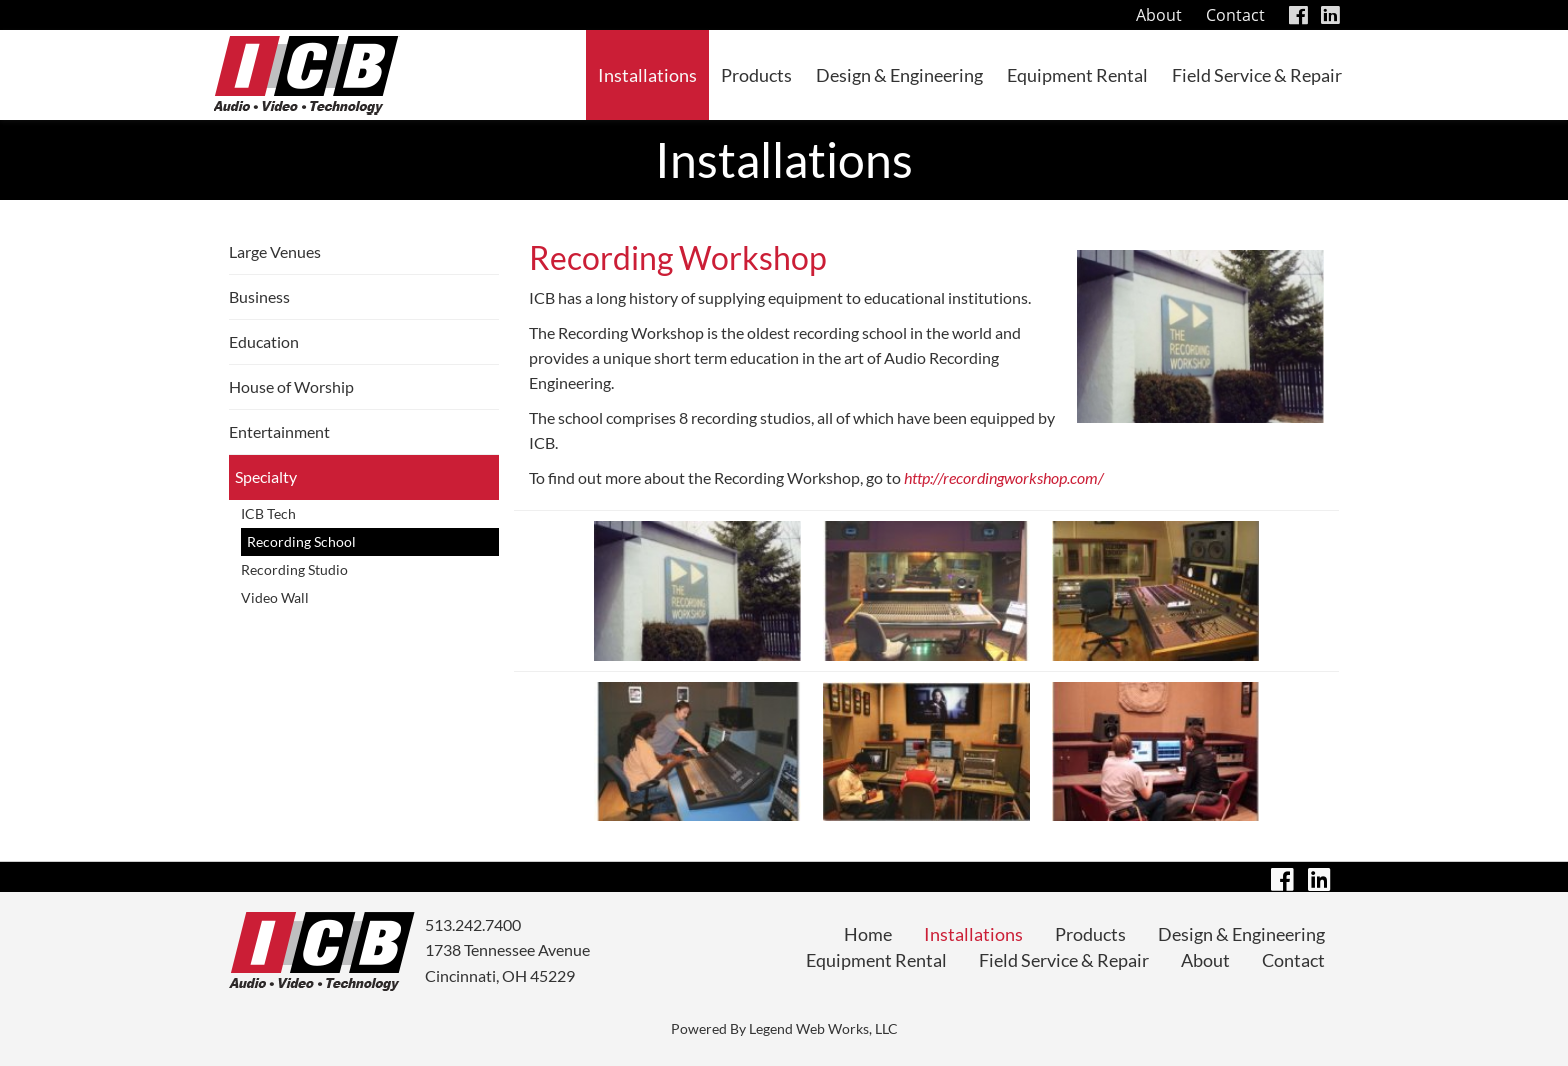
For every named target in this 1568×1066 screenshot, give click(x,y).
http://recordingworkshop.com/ (1004, 477)
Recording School (301, 541)
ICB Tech (268, 513)
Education (264, 341)
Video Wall (275, 597)
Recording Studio (294, 569)
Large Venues (275, 251)
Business (259, 296)
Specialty (266, 476)
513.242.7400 (473, 924)
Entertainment (279, 431)
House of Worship (291, 386)
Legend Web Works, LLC (823, 1028)
